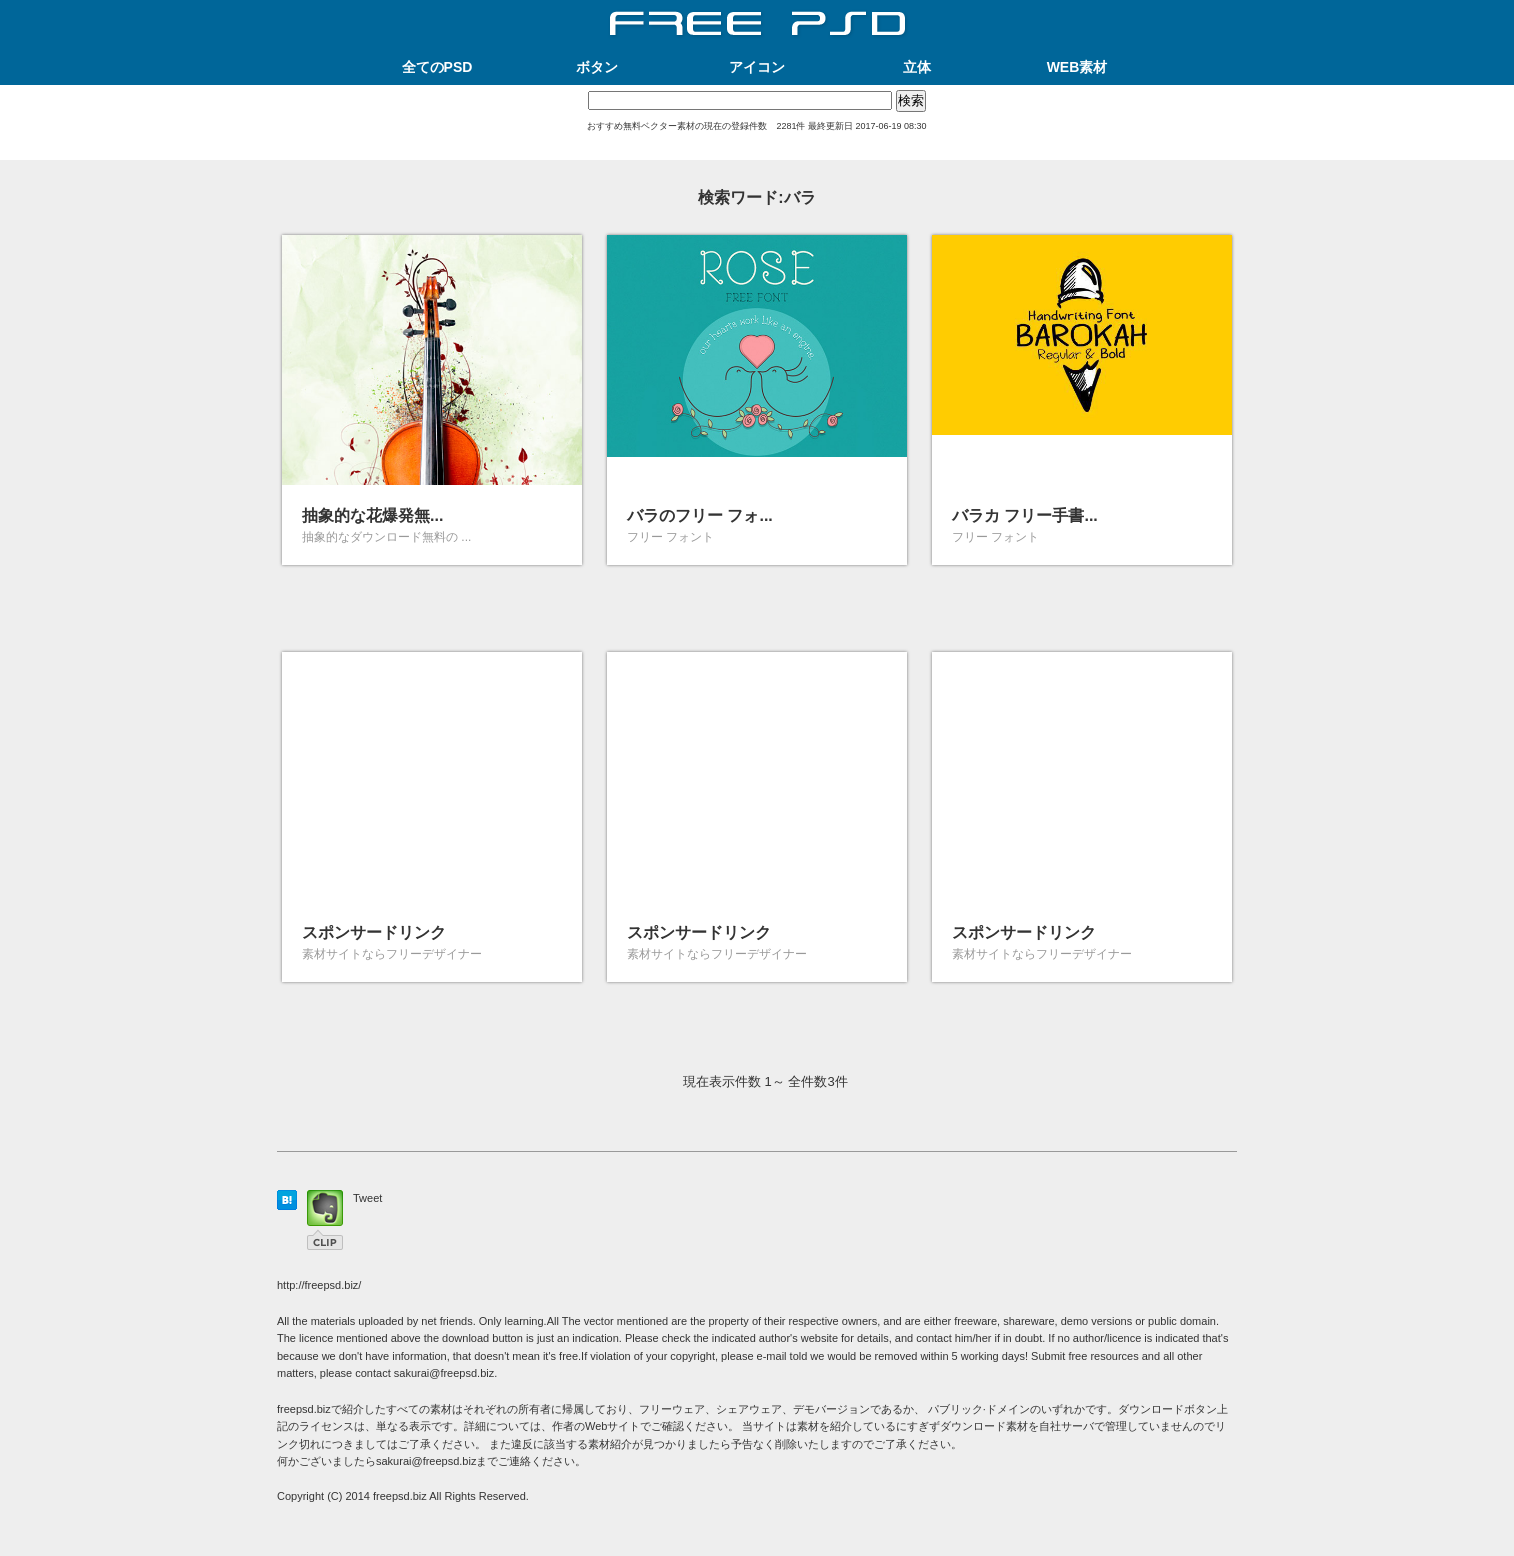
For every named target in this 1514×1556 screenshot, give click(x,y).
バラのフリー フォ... (700, 515)
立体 (917, 67)
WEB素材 (1077, 67)
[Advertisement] (757, 152)
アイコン (757, 67)
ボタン (597, 67)
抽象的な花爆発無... (372, 515)
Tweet (367, 1198)
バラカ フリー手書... (1025, 515)
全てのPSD (437, 67)
